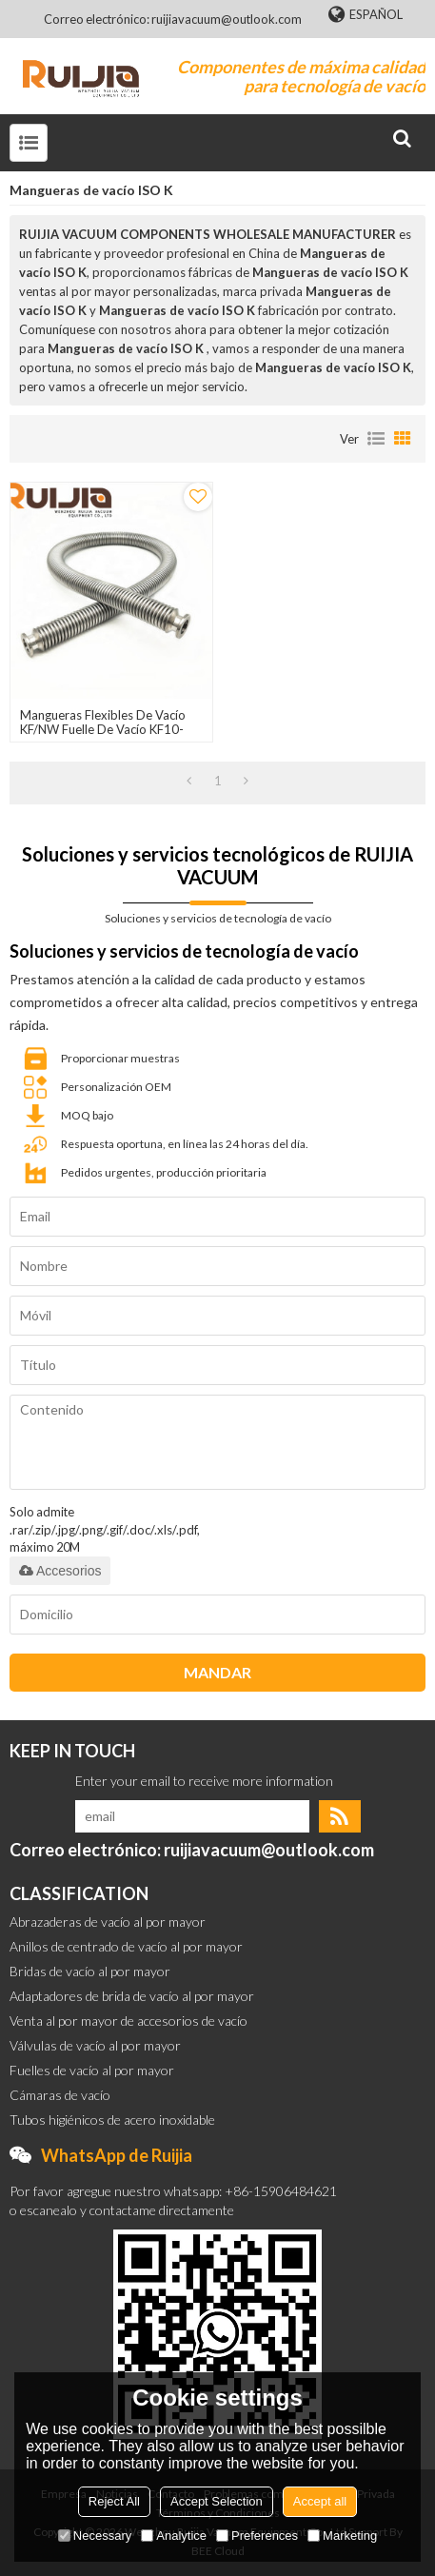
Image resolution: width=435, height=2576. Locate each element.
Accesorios (60, 1570)
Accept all (319, 2501)
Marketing (342, 2535)
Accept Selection (216, 2501)
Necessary (94, 2535)
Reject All (114, 2501)
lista (376, 439)
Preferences (257, 2535)
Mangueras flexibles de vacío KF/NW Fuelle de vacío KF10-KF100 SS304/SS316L (103, 729)
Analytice (174, 2535)
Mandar (217, 1672)
